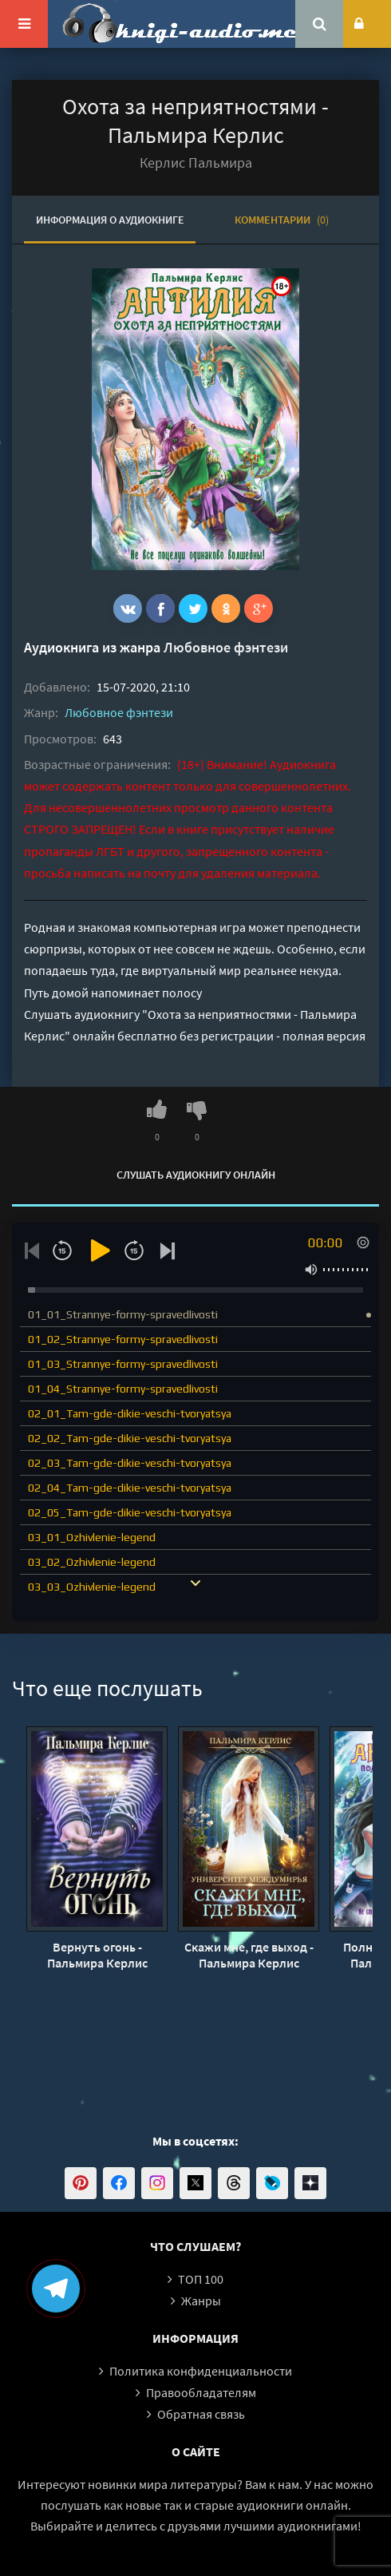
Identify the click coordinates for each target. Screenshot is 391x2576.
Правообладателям (201, 2392)
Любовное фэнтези (226, 647)
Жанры (201, 2300)
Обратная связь (201, 2414)
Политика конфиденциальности (200, 2371)
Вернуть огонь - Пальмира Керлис (97, 1955)
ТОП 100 (200, 2279)
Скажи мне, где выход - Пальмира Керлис (249, 1955)
